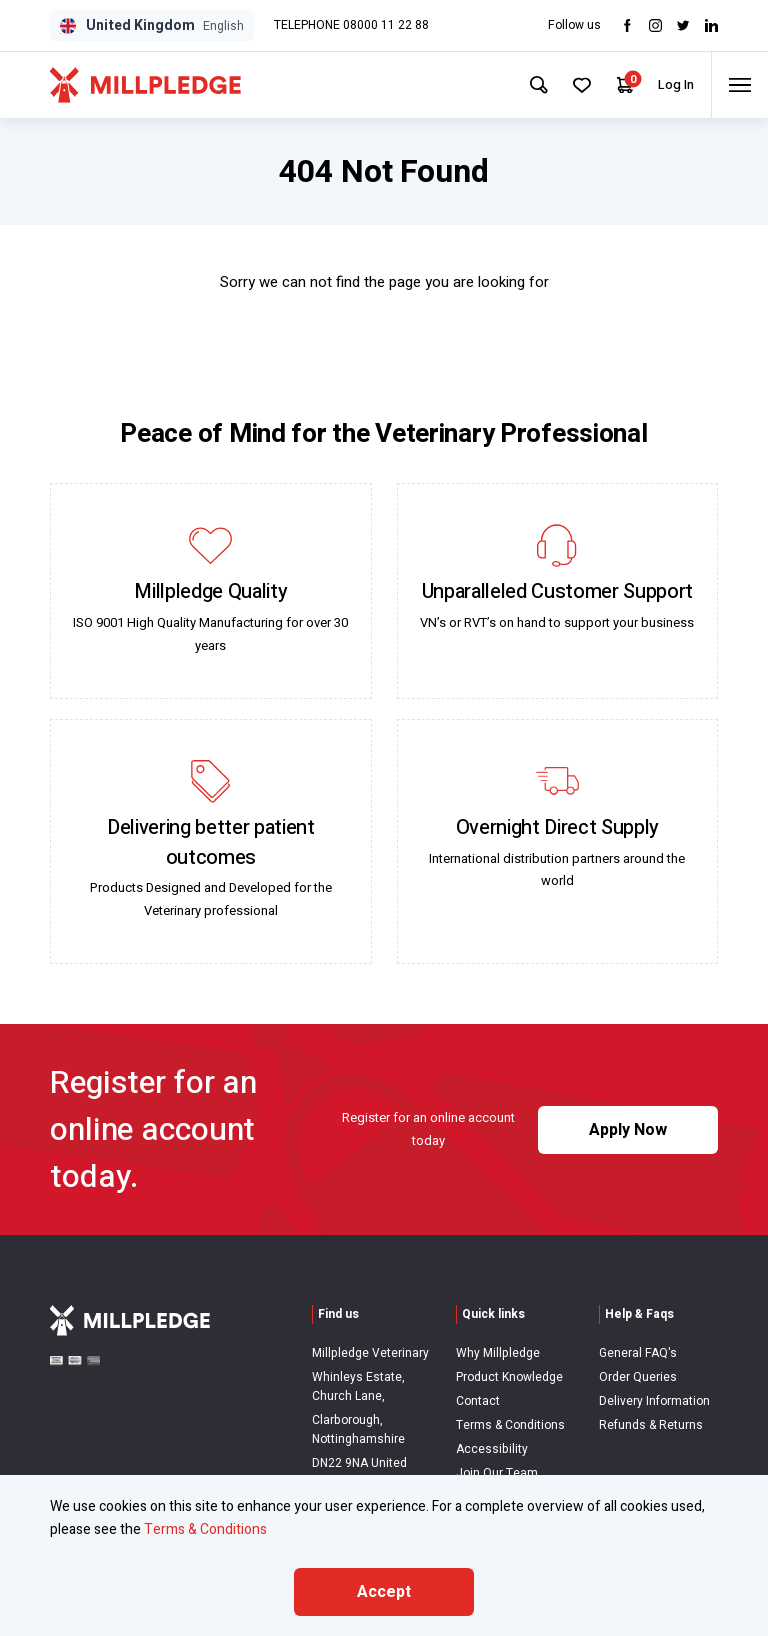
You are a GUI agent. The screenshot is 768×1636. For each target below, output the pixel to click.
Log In (667, 84)
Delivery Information (654, 1401)
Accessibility (492, 1449)
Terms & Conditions (510, 1425)
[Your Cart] (614, 85)
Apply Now (628, 1130)
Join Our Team (497, 1473)
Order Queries (638, 1377)
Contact (478, 1401)
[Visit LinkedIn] (711, 25)
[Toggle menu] (736, 85)
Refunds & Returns (651, 1425)
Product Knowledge (509, 1377)
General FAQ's (638, 1353)
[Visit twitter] (683, 25)
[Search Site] (524, 85)
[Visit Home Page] (145, 85)
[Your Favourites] (569, 85)
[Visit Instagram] (655, 25)
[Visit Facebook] (627, 25)
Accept (384, 1592)
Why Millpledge (498, 1353)
